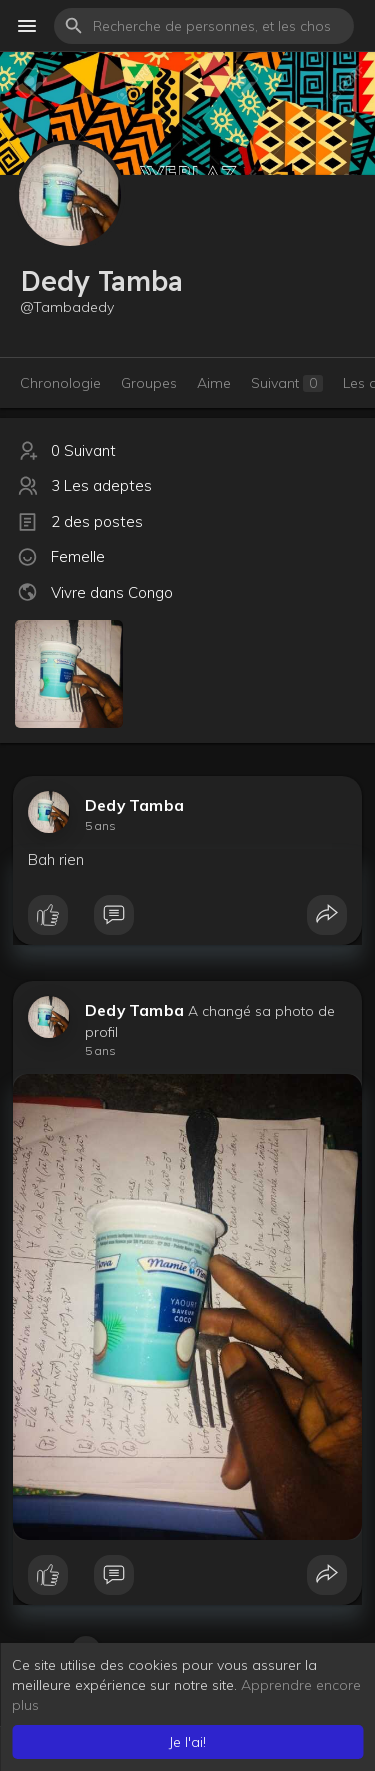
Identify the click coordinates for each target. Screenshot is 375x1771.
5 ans (100, 825)
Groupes (149, 383)
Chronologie (60, 383)
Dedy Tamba (134, 805)
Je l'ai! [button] (187, 1742)
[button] (204, 26)
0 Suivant (83, 450)
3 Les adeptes (101, 485)
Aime (214, 383)
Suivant (287, 383)
